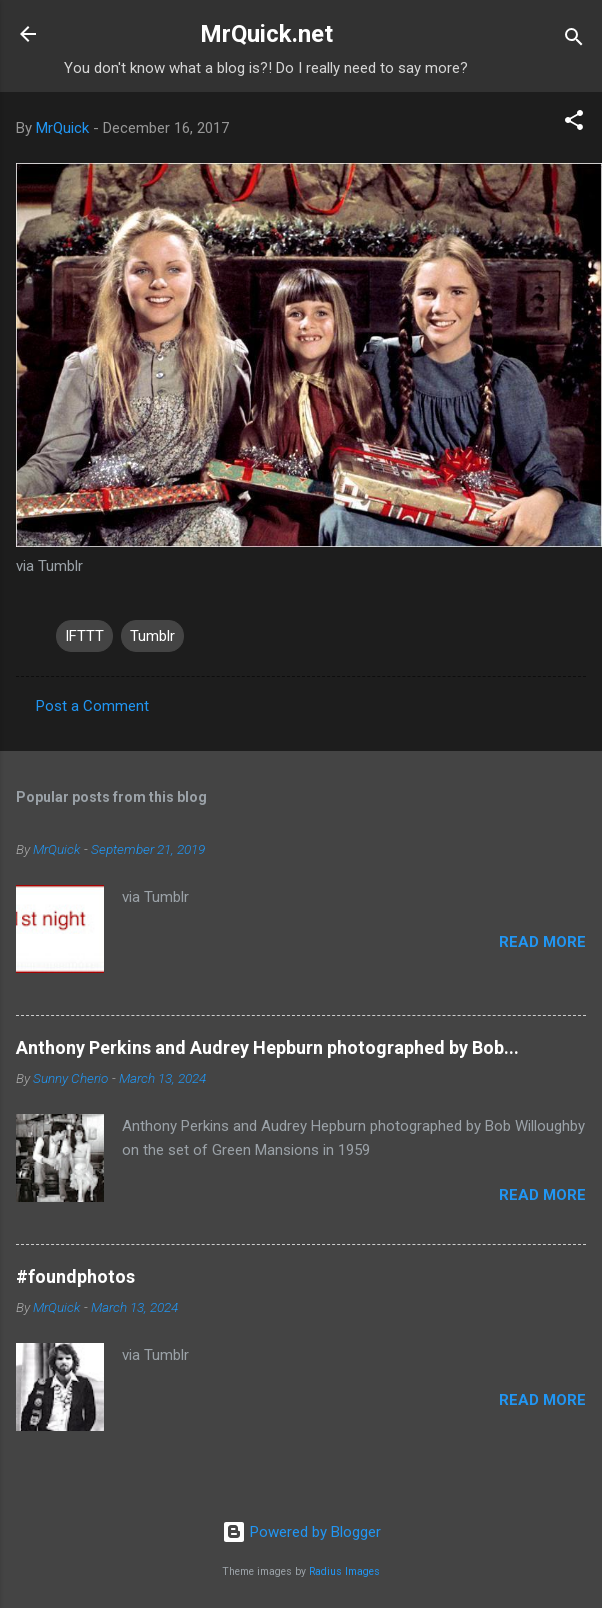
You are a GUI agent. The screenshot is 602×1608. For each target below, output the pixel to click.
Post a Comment (92, 706)
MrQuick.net (266, 34)
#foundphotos (75, 1276)
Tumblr (152, 636)
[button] (574, 123)
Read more (542, 942)
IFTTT (84, 636)
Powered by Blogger (301, 1532)
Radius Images (344, 1571)
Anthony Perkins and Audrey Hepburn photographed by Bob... (267, 1047)
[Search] (574, 40)
